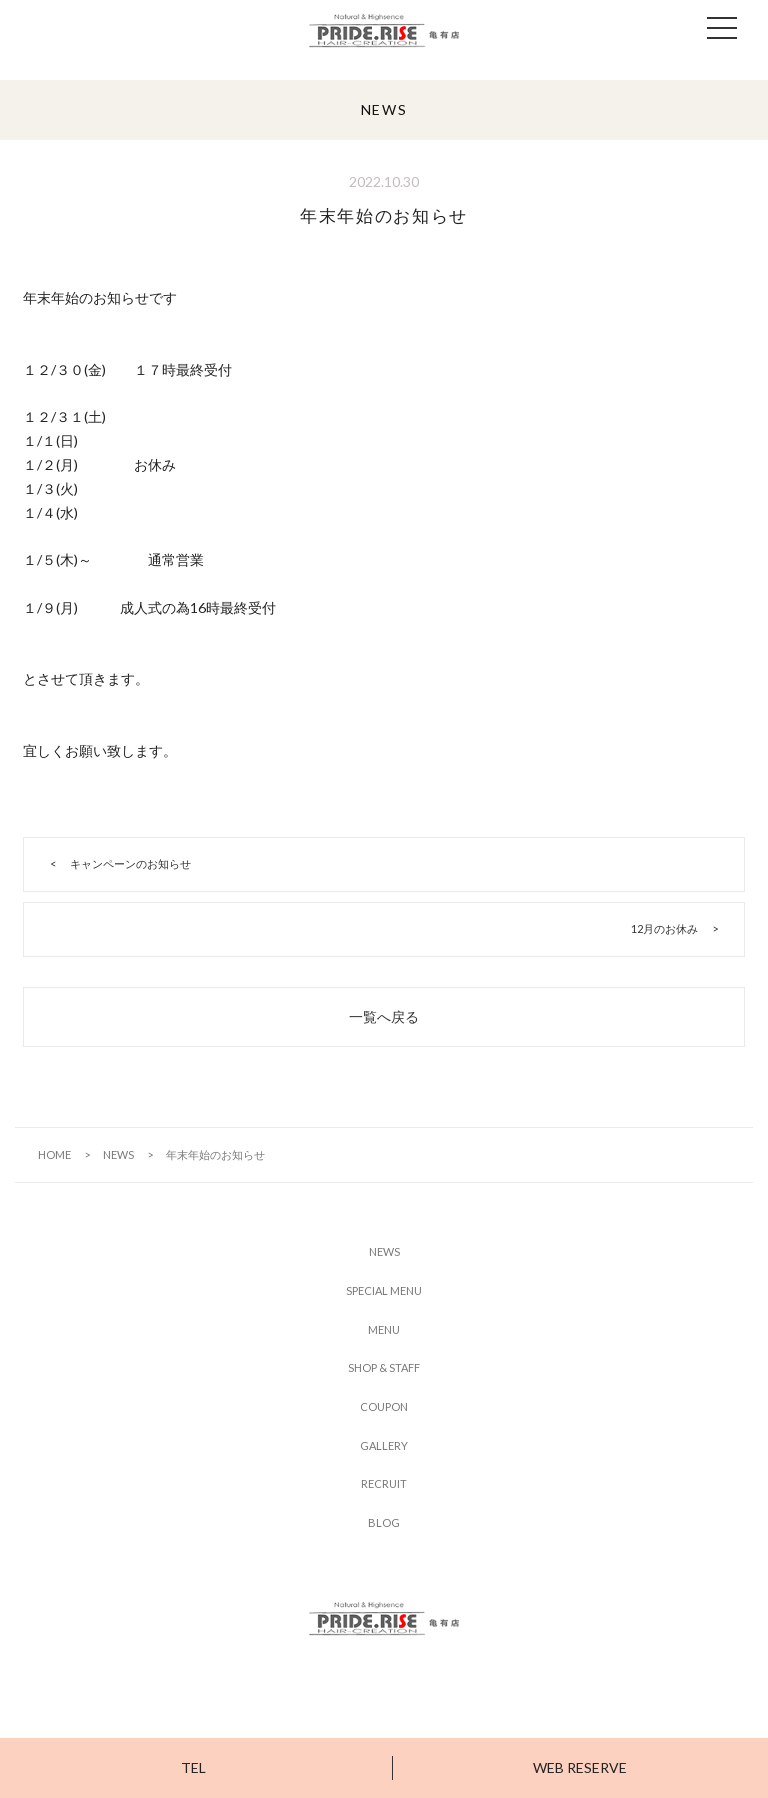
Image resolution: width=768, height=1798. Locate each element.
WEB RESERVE (580, 1767)
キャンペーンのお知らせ (130, 863)
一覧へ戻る (384, 1016)
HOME (54, 1154)
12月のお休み (664, 928)
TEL (193, 1767)
